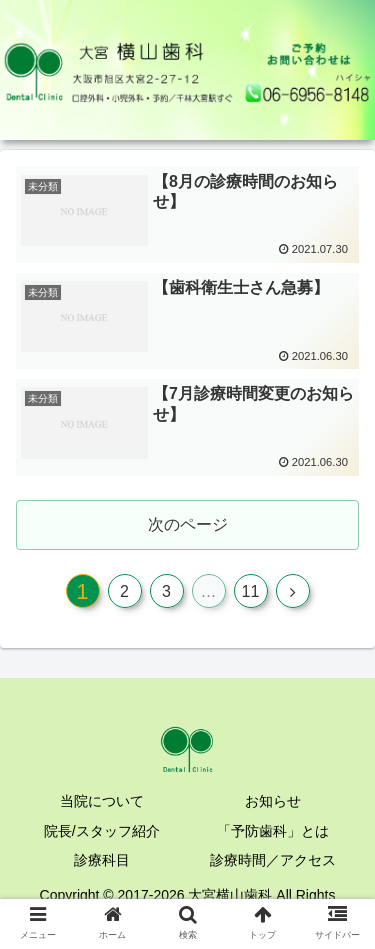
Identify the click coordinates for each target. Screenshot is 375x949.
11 (251, 591)
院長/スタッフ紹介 (102, 831)
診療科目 (102, 860)
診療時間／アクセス (273, 860)
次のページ (188, 524)
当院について (102, 801)
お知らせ (273, 801)
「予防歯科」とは (273, 831)
